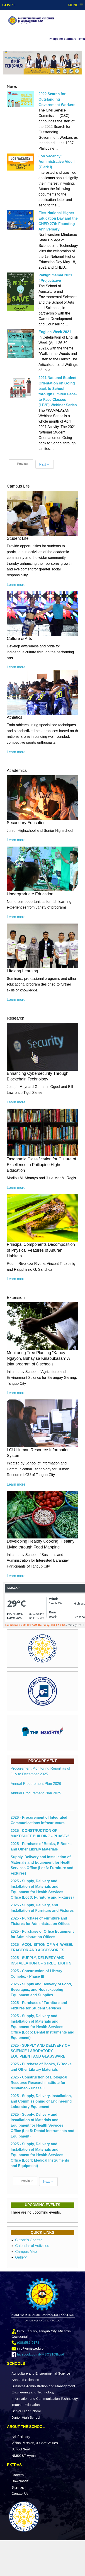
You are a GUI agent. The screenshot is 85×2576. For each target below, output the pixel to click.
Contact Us (20, 2493)
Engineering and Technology (33, 2392)
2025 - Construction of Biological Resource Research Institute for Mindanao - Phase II (39, 2082)
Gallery (21, 2257)
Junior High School (26, 2417)
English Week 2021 (55, 332)
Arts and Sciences (25, 2380)
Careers (18, 2475)
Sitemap (18, 2487)
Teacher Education (26, 2405)
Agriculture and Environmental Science (41, 2373)
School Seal (21, 2449)
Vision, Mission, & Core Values (35, 2443)
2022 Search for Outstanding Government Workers (57, 99)
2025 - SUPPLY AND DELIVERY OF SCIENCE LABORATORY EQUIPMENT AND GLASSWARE (40, 2050)
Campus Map (26, 2252)
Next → (44, 464)
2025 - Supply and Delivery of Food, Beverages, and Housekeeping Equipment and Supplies (41, 1989)
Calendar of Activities (32, 2246)
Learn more (16, 585)
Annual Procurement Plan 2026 (36, 1784)
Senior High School (26, 2411)
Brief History (21, 2437)
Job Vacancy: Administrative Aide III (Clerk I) (57, 161)
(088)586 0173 (28, 2342)
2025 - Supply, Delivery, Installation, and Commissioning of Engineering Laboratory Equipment (41, 2101)
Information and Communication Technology (45, 2398)
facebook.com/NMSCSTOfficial (40, 2354)
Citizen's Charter (28, 2240)
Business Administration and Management (43, 2386)
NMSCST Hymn (24, 2455)
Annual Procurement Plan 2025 (36, 1793)
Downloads (20, 2481)
